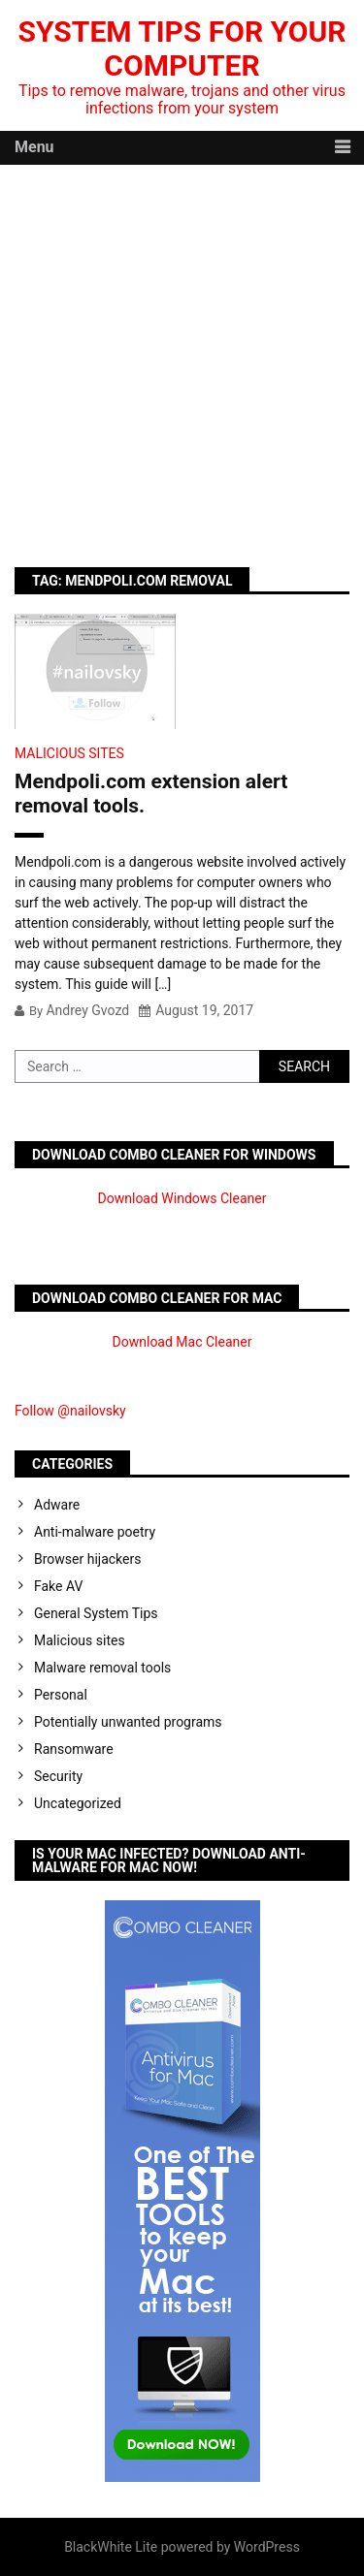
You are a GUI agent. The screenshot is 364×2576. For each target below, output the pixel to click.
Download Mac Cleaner (182, 1342)
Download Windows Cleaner (182, 1198)
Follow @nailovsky (70, 1410)
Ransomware (74, 1749)
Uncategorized (77, 1803)
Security (58, 1776)
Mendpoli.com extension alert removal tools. (151, 793)
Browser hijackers (87, 1559)
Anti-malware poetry (94, 1532)
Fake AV (58, 1586)
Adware (57, 1504)
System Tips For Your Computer (182, 48)
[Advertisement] (182, 356)
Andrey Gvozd (87, 1010)
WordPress (267, 2547)
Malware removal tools (102, 1667)
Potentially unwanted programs (128, 1722)
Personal (60, 1694)
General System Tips (96, 1613)
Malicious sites (69, 753)
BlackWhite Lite (110, 2547)
